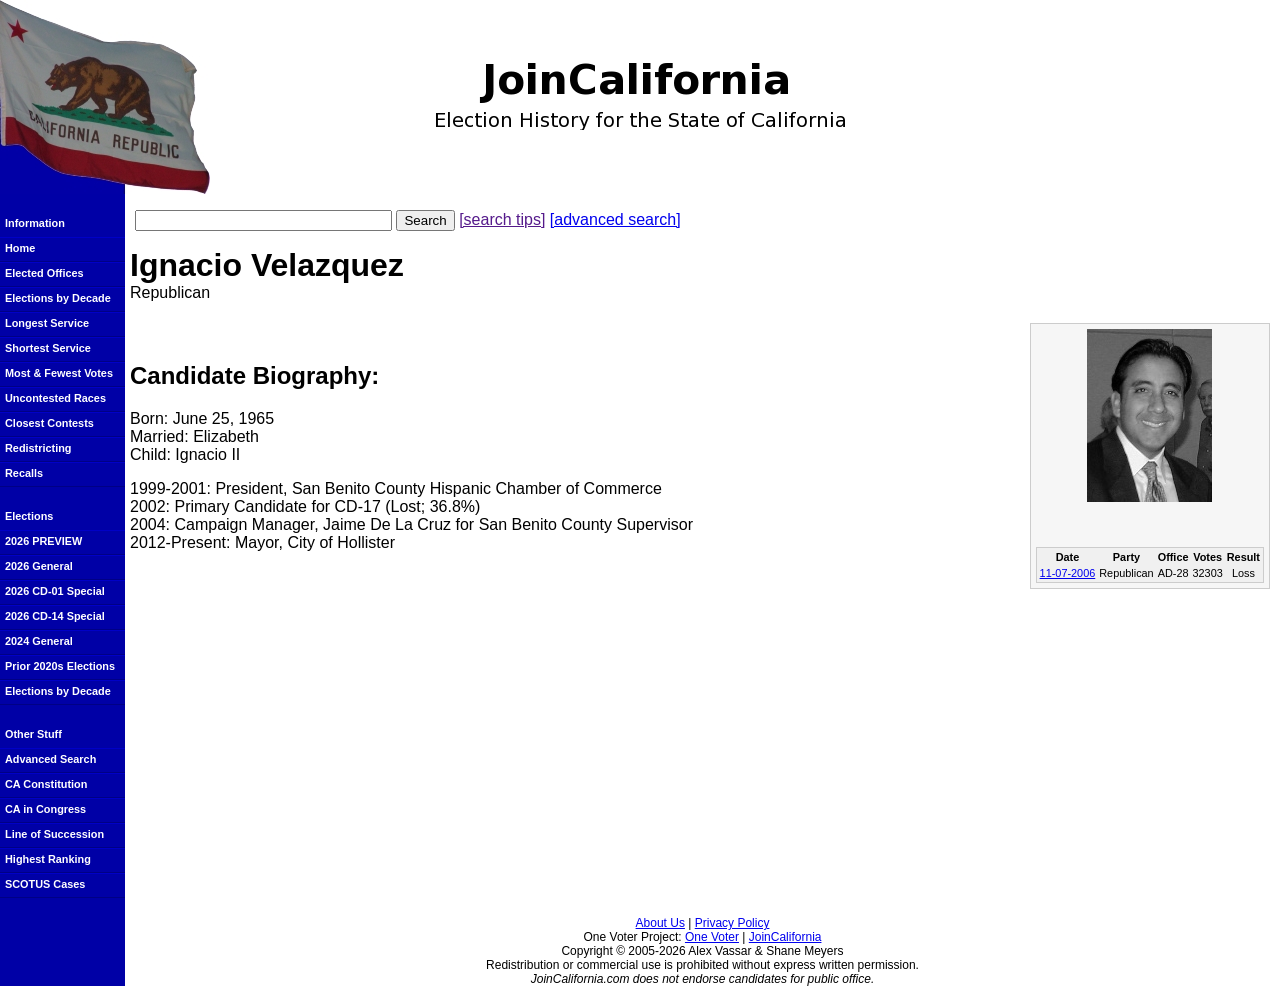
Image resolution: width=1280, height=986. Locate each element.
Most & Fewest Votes (59, 373)
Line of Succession (54, 834)
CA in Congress (45, 809)
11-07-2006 (1068, 573)
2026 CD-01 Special (55, 591)
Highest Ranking (48, 859)
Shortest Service (48, 348)
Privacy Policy (732, 923)
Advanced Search (50, 759)
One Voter (712, 937)
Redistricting (38, 448)
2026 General (39, 566)
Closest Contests (49, 423)
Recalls (24, 473)
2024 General (39, 641)
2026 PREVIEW (43, 541)
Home (20, 248)
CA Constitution (46, 784)
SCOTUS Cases (45, 884)
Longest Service (47, 323)
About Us (660, 923)
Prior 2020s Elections (60, 666)
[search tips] (502, 219)
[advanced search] (615, 219)
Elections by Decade (58, 298)
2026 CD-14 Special (55, 616)
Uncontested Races (55, 398)
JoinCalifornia (785, 937)
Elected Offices (44, 273)
